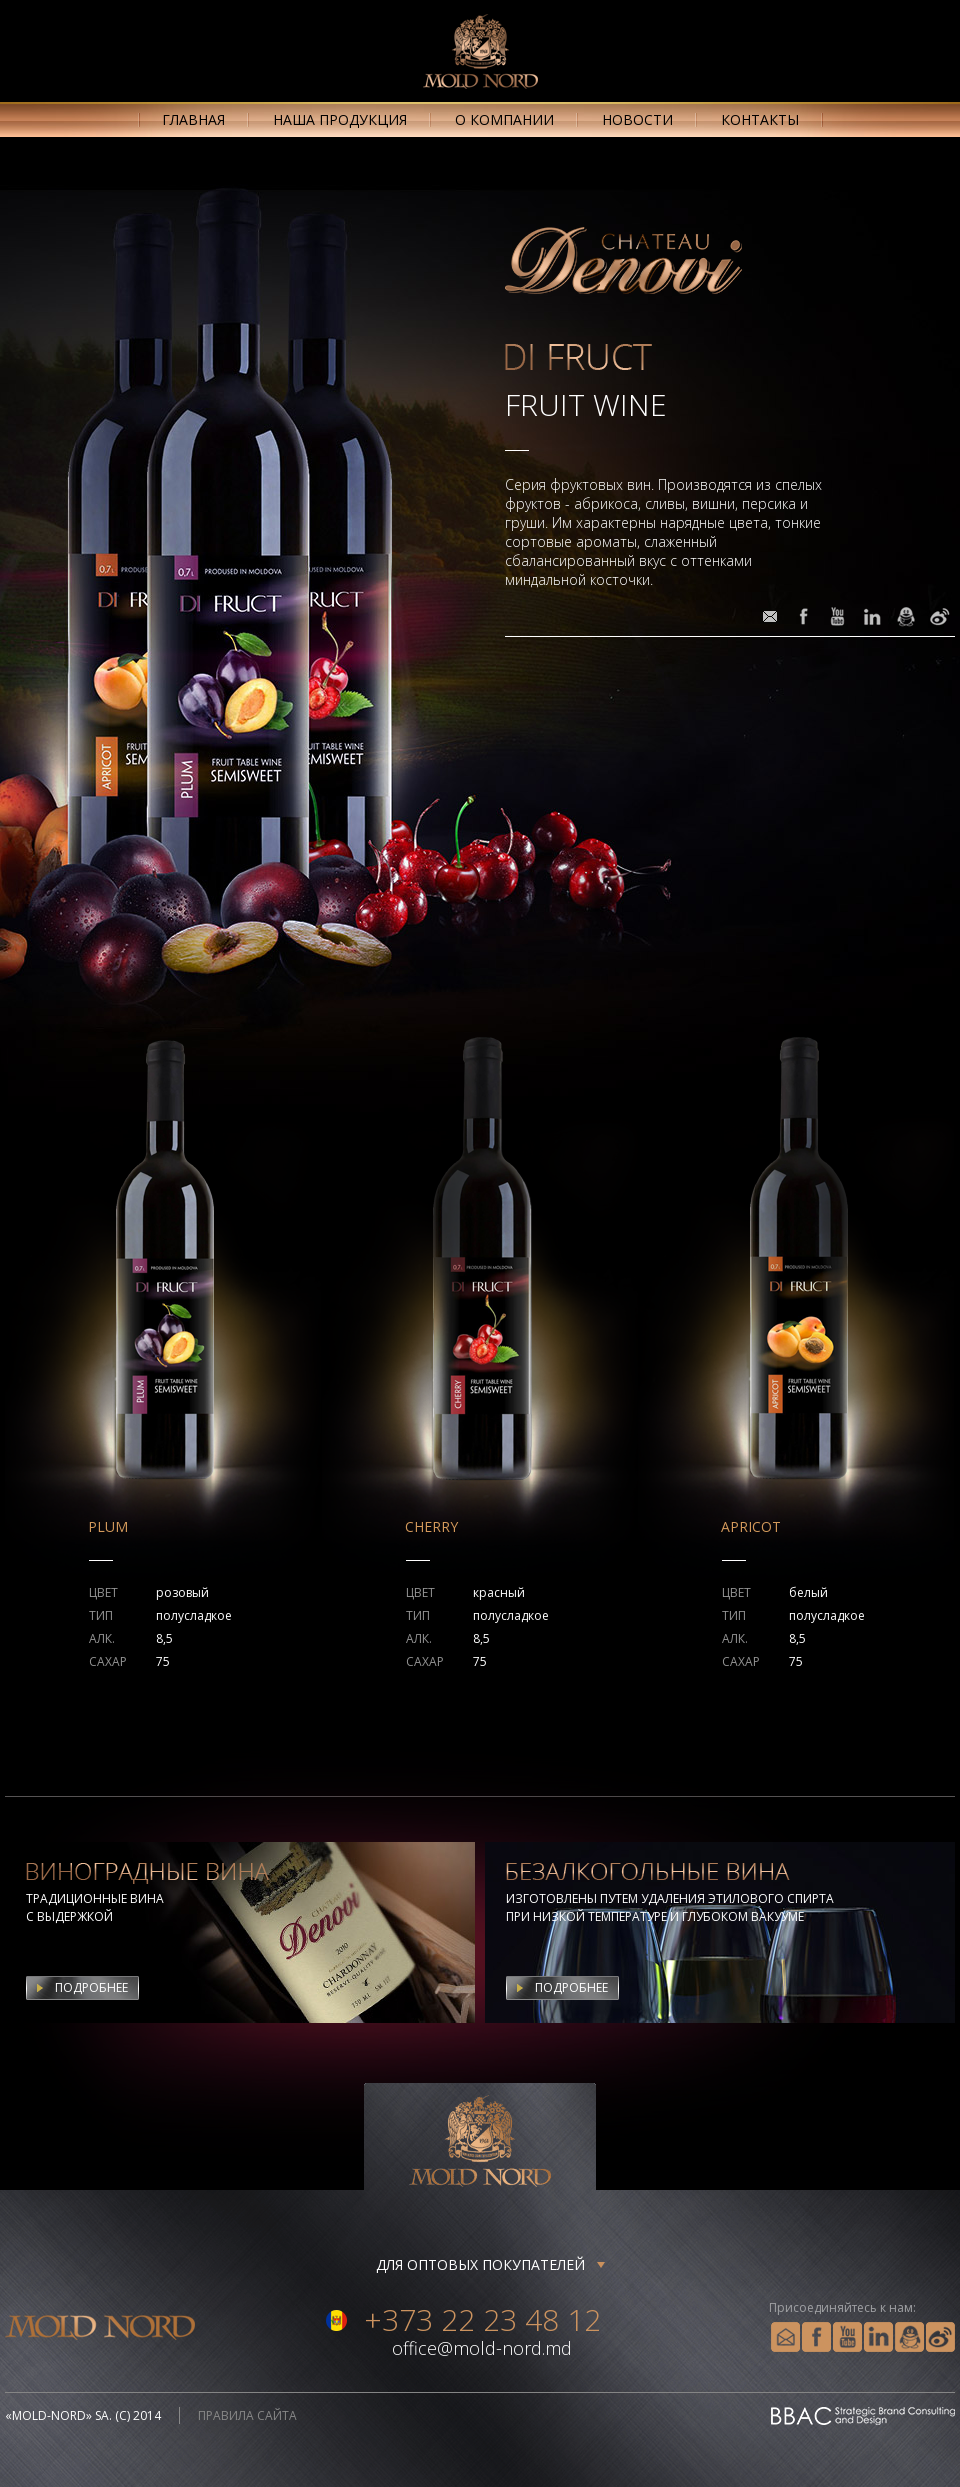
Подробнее (91, 1987)
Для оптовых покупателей (480, 2264)
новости (637, 119)
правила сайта (247, 2415)
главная (193, 119)
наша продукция (340, 119)
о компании (504, 119)
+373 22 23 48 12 (482, 2319)
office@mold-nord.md (482, 2348)
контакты (760, 119)
